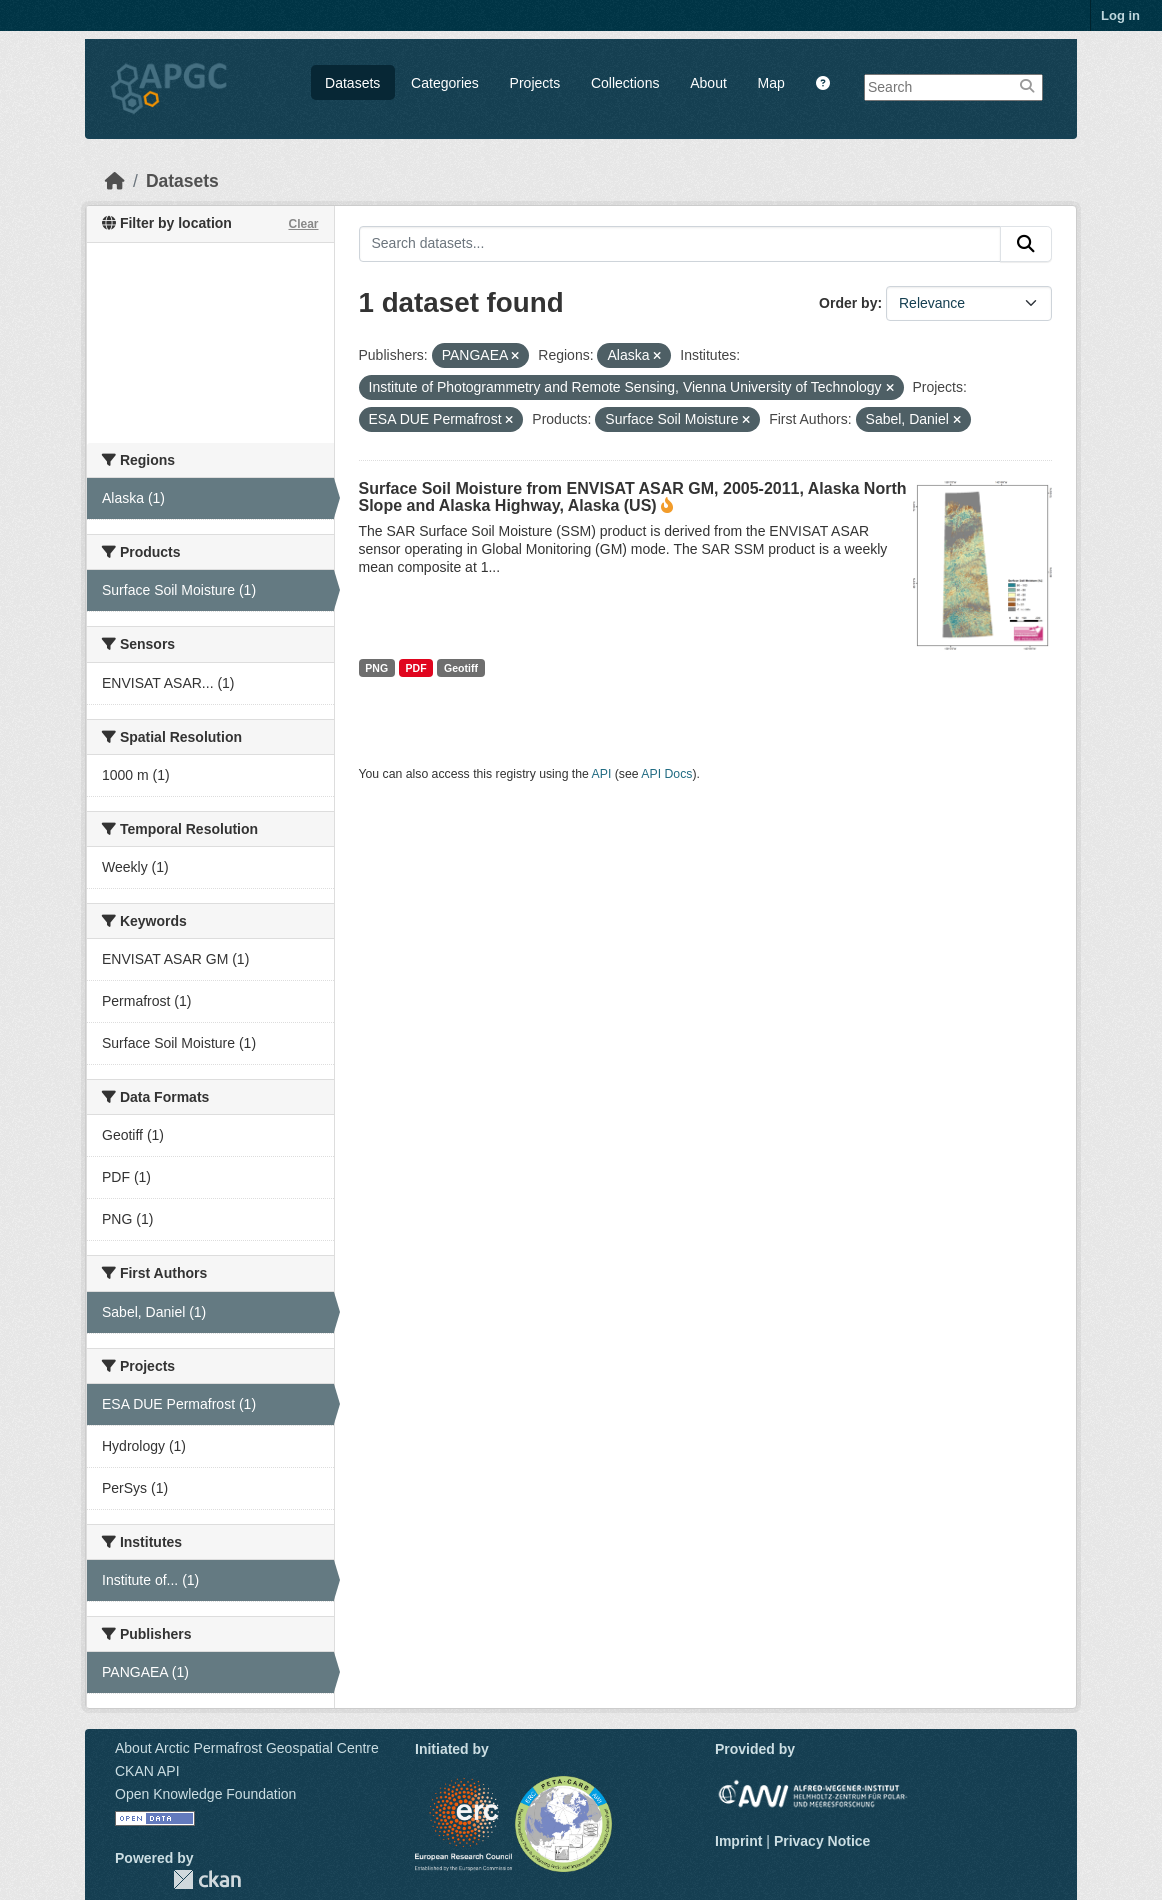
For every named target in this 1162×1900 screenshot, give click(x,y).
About (708, 83)
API (602, 774)
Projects (535, 83)
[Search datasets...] (680, 244)
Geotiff (461, 668)
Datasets (352, 83)
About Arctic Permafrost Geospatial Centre (247, 1748)
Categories (445, 83)
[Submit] (1026, 244)
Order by (848, 303)
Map (771, 83)
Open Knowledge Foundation (205, 1794)
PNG (376, 668)
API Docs (666, 774)
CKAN (207, 1879)
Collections (625, 83)
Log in (1120, 15)
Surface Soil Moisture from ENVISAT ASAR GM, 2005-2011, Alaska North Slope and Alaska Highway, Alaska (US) (633, 497)
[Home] (115, 181)
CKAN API (147, 1771)
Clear (303, 224)
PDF (416, 668)
